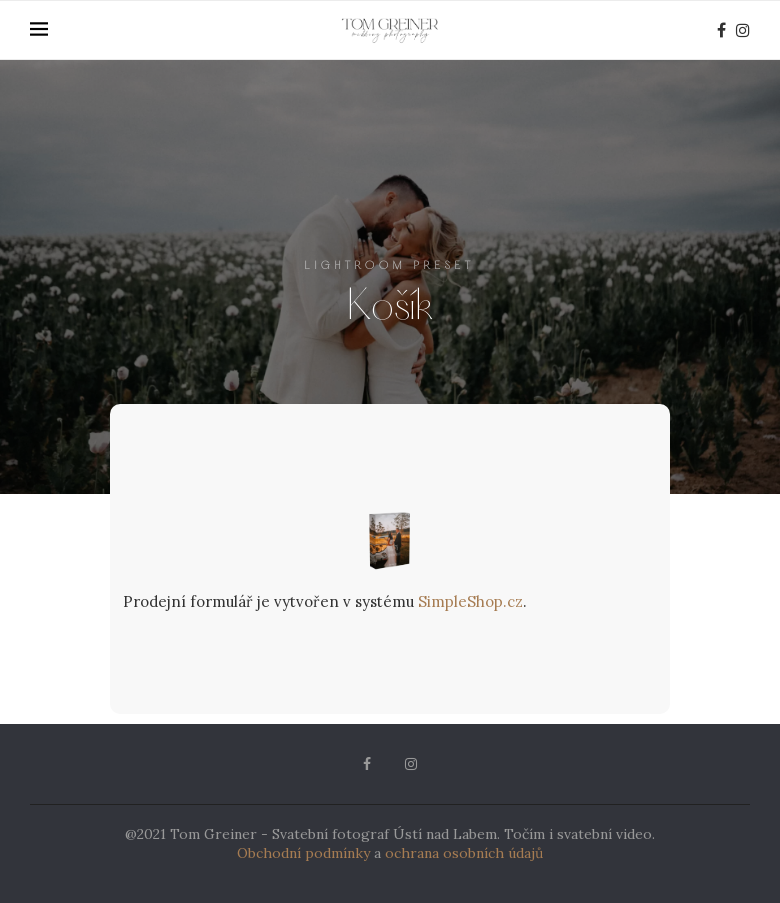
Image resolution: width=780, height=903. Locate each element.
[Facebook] (721, 30)
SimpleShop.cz (470, 601)
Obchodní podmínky (303, 853)
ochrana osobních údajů (464, 853)
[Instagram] (743, 30)
